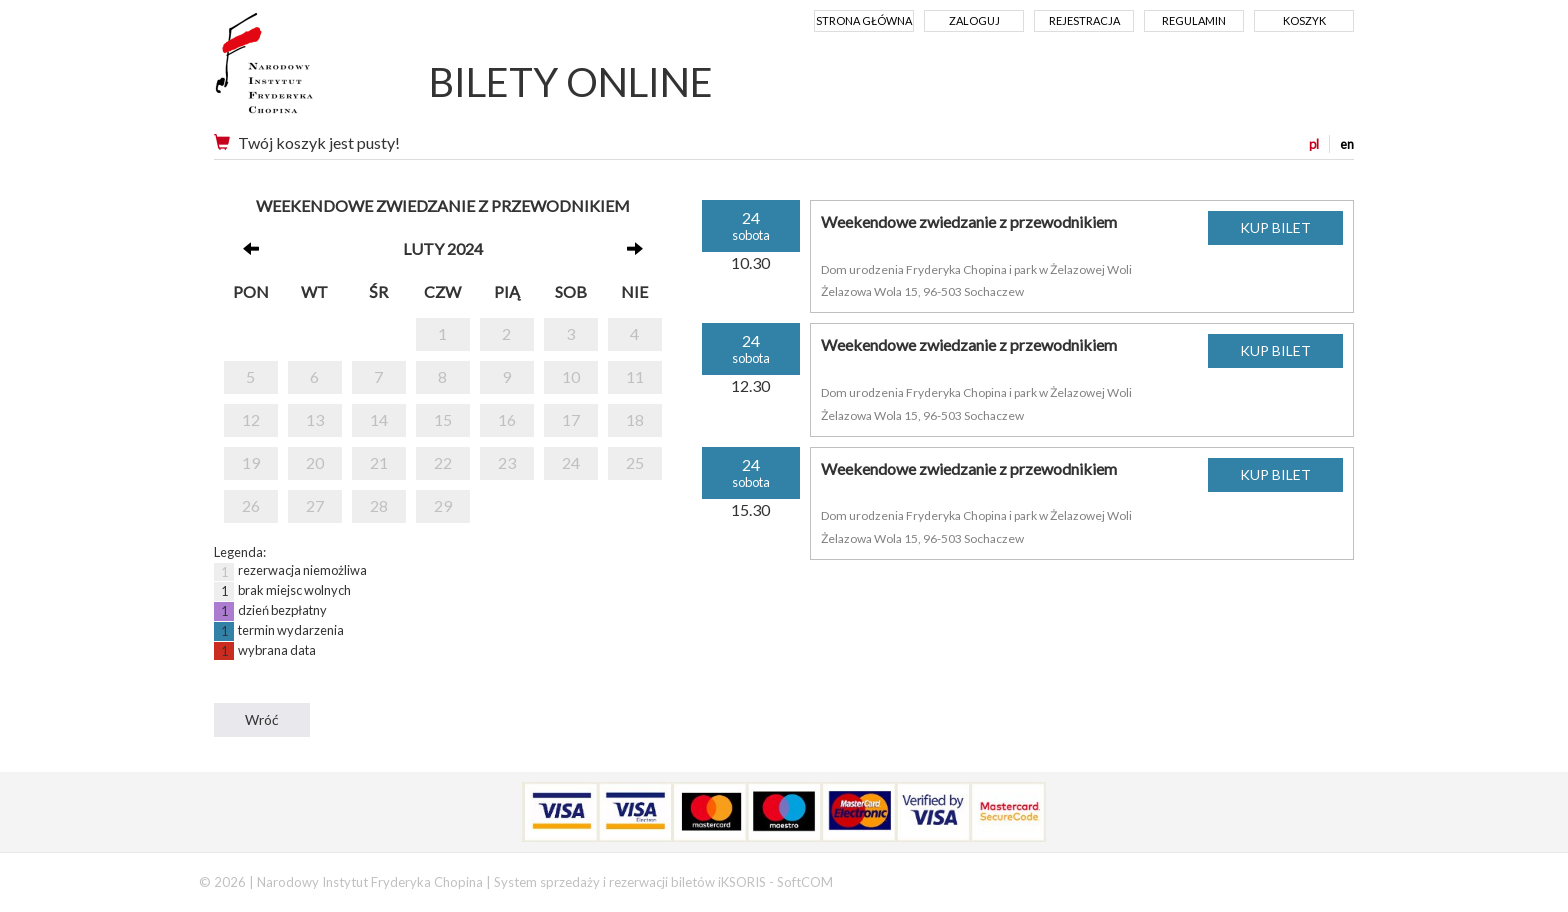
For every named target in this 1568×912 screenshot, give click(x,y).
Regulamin (1194, 20)
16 (507, 419)
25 (635, 462)
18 (635, 419)
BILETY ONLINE (571, 82)
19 (251, 462)
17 (571, 419)
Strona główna (864, 20)
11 (635, 376)
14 (379, 419)
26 (251, 505)
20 (315, 462)
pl (1314, 144)
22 (443, 462)
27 (315, 505)
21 (379, 462)
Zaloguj (974, 20)
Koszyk (1304, 20)
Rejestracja (1084, 20)
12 (251, 419)
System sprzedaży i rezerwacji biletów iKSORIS (630, 882)
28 (379, 505)
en (1347, 144)
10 (571, 376)
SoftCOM (805, 882)
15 (443, 419)
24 (571, 462)
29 (443, 505)
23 (507, 462)
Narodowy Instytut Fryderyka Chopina (301, 70)
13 (315, 419)
